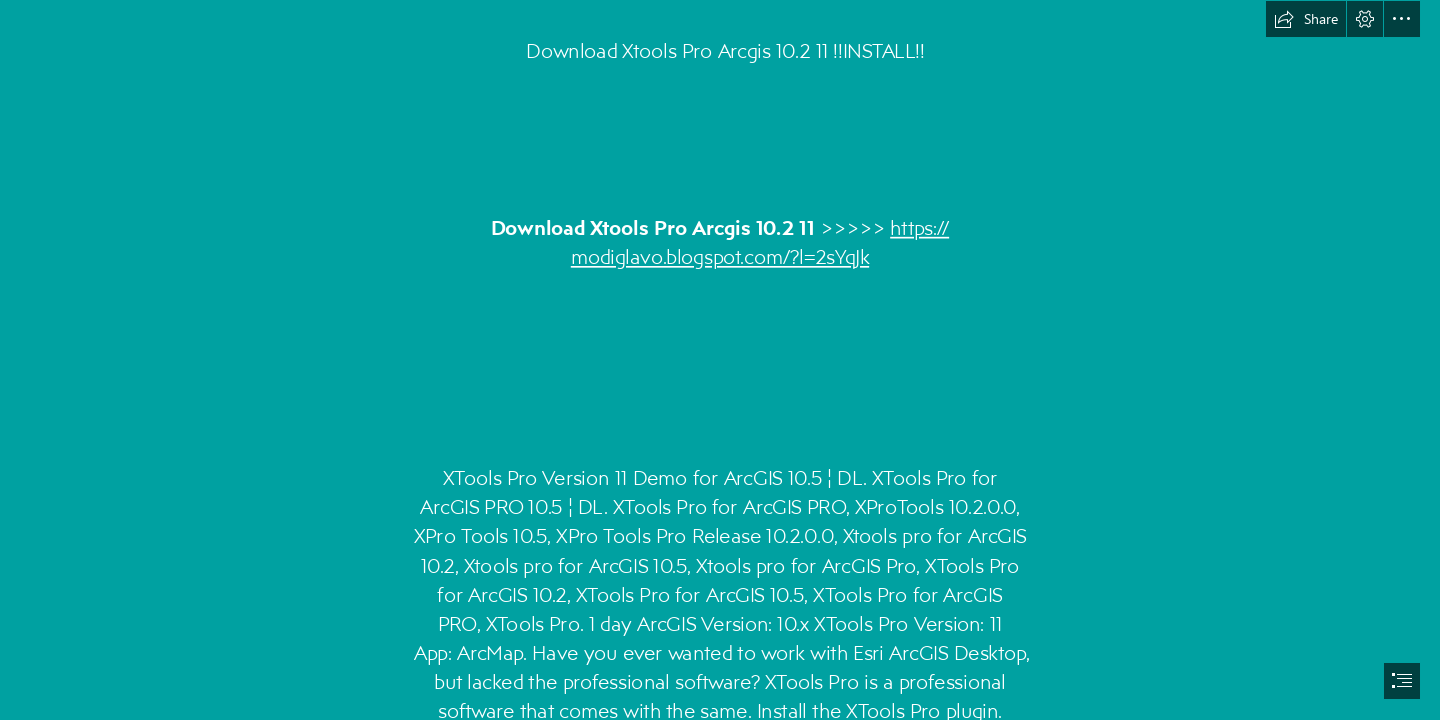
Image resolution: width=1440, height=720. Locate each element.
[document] (720, 360)
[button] (1306, 19)
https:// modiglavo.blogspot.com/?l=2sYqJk (760, 241)
